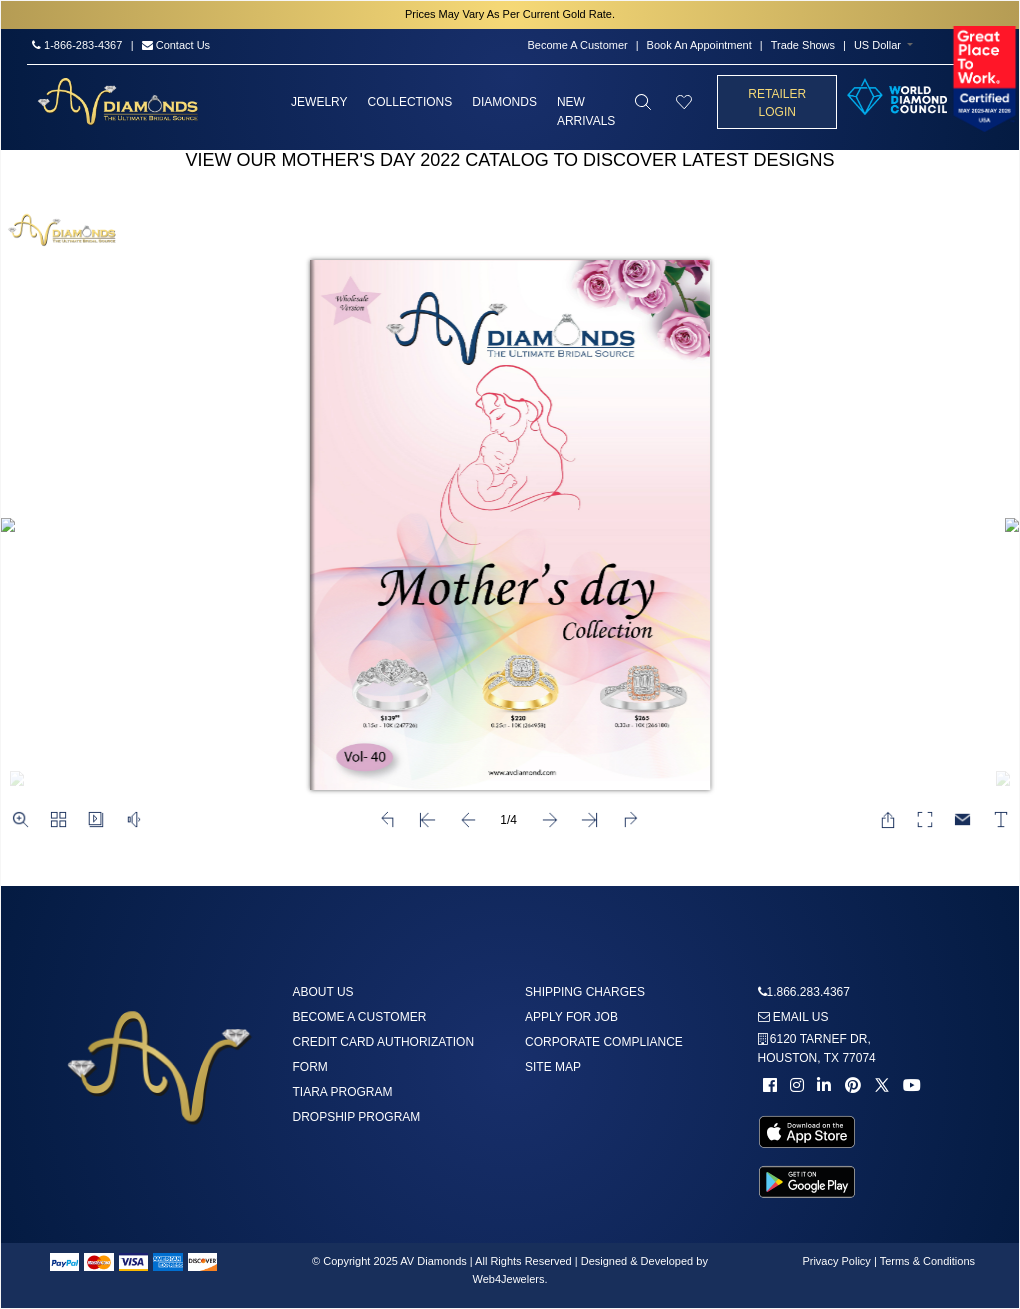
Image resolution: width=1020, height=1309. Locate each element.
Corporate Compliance (604, 1042)
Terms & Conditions (927, 1261)
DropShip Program (357, 1117)
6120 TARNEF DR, (817, 1048)
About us (323, 992)
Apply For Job (571, 1017)
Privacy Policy (836, 1261)
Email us (793, 1017)
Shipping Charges (585, 992)
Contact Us (176, 45)
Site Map (553, 1067)
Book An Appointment (699, 45)
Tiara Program (343, 1092)
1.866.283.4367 (808, 992)
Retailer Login (777, 103)
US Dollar (877, 45)
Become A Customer (577, 45)
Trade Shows (803, 45)
